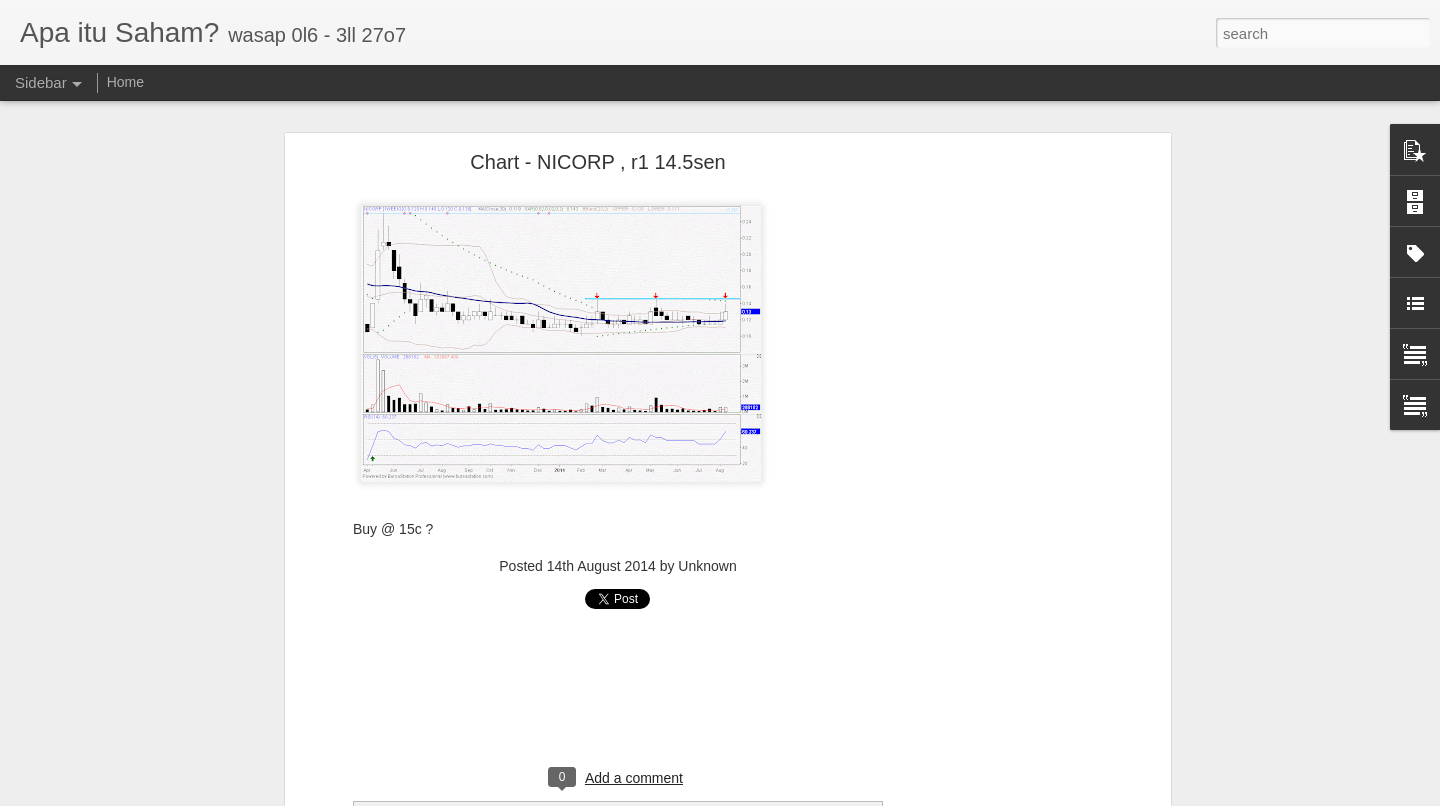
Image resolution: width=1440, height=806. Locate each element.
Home (125, 82)
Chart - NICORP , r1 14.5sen (597, 162)
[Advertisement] (993, 476)
